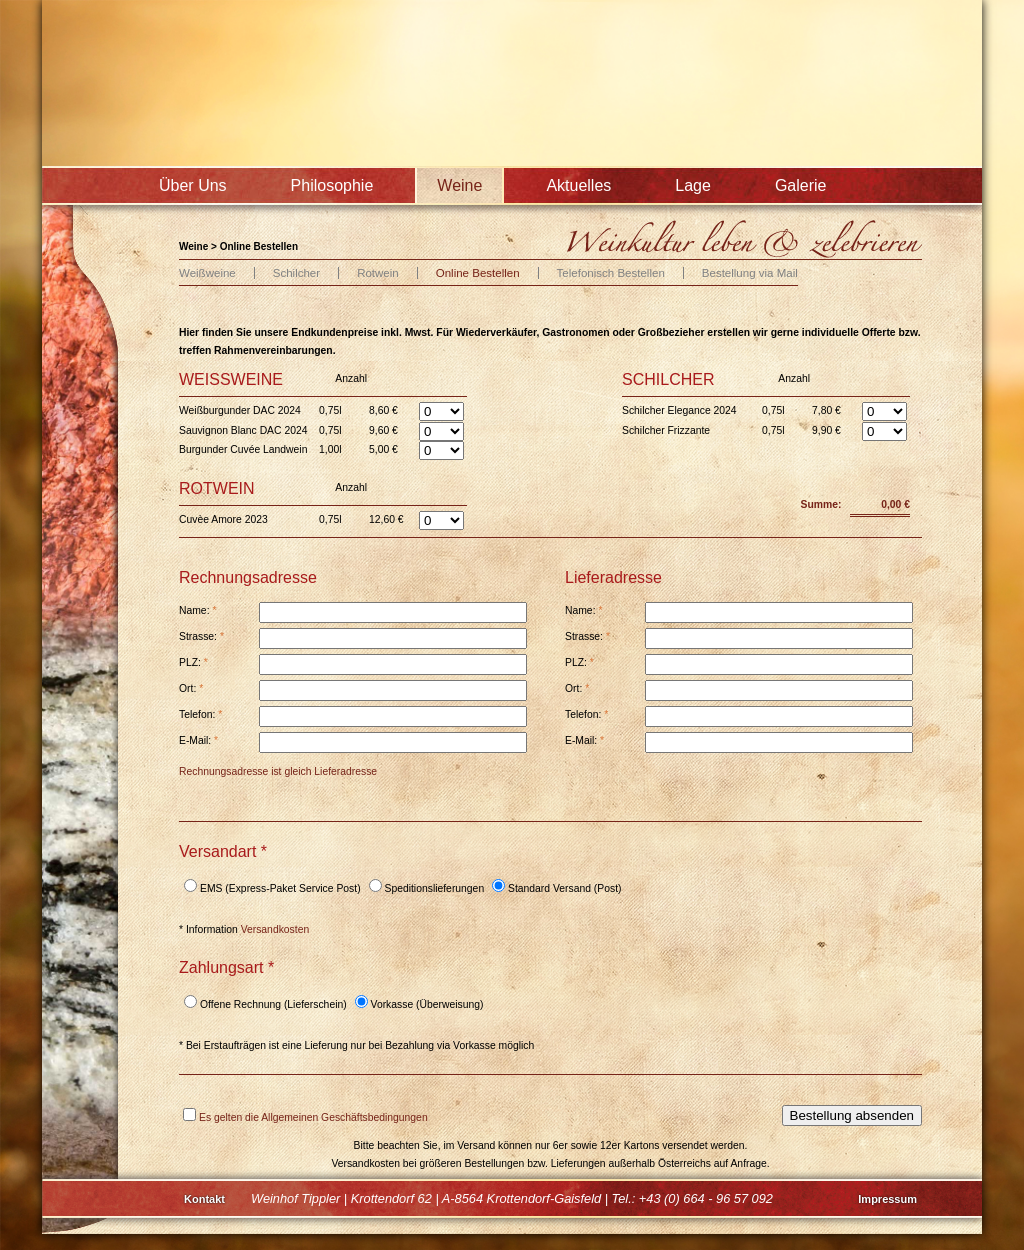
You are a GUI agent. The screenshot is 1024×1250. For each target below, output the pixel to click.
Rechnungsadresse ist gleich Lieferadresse (278, 771)
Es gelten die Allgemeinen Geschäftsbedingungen (313, 1117)
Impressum (887, 1199)
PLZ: (193, 662)
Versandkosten (275, 929)
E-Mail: (198, 740)
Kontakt (204, 1199)
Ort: (191, 688)
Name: (197, 610)
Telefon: (200, 714)
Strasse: (201, 636)
